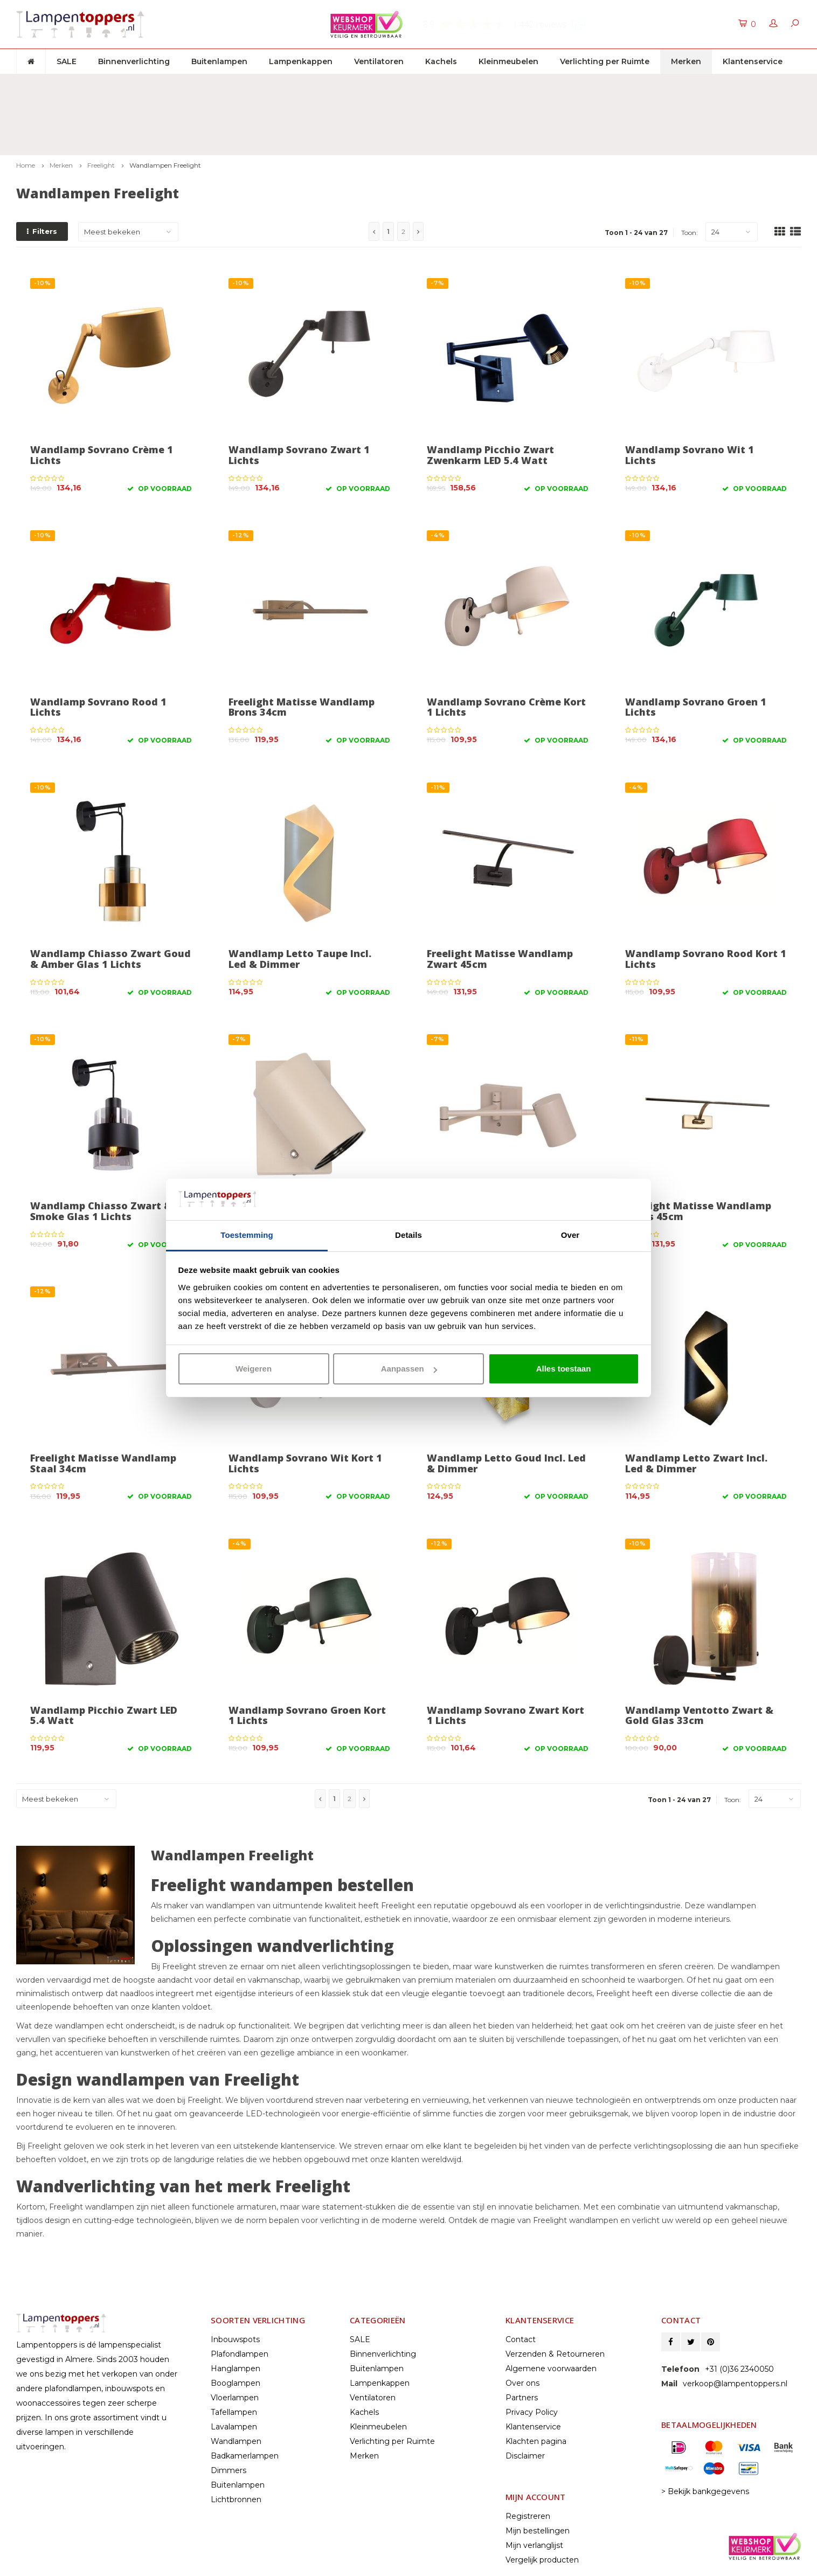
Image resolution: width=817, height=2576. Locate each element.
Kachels (441, 61)
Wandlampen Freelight (165, 106)
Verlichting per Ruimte (604, 61)
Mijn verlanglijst (534, 2486)
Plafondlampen (239, 2295)
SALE (67, 61)
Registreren (528, 2457)
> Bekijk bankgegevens (705, 2432)
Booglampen (235, 2324)
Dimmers (228, 2411)
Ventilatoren (379, 61)
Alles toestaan (563, 1368)
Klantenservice (753, 61)
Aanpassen (409, 1368)
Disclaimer (525, 2396)
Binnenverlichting (134, 61)
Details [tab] (408, 1234)
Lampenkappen (301, 61)
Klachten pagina (536, 2382)
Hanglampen (235, 2309)
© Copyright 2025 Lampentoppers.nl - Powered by (104, 2554)
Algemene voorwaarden (551, 2309)
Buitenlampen (219, 61)
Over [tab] (570, 1234)
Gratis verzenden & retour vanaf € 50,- (96, 84)
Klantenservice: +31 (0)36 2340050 (733, 84)
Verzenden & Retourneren (555, 2295)
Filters (42, 172)
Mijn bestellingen (538, 2471)
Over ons (522, 2324)
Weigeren (254, 1368)
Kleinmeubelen (508, 61)
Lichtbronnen (236, 2440)
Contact (521, 2280)
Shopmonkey (123, 2564)
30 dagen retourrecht (333, 84)
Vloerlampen (235, 2338)
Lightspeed (36, 2564)
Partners (522, 2338)
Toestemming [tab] (246, 1234)
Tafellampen (234, 2353)
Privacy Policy (532, 2353)
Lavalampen (234, 2367)
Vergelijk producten (542, 2500)
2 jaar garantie (523, 84)
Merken (686, 61)
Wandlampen (236, 2382)
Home (25, 106)
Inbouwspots (235, 2280)
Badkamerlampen (245, 2396)
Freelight (101, 106)
